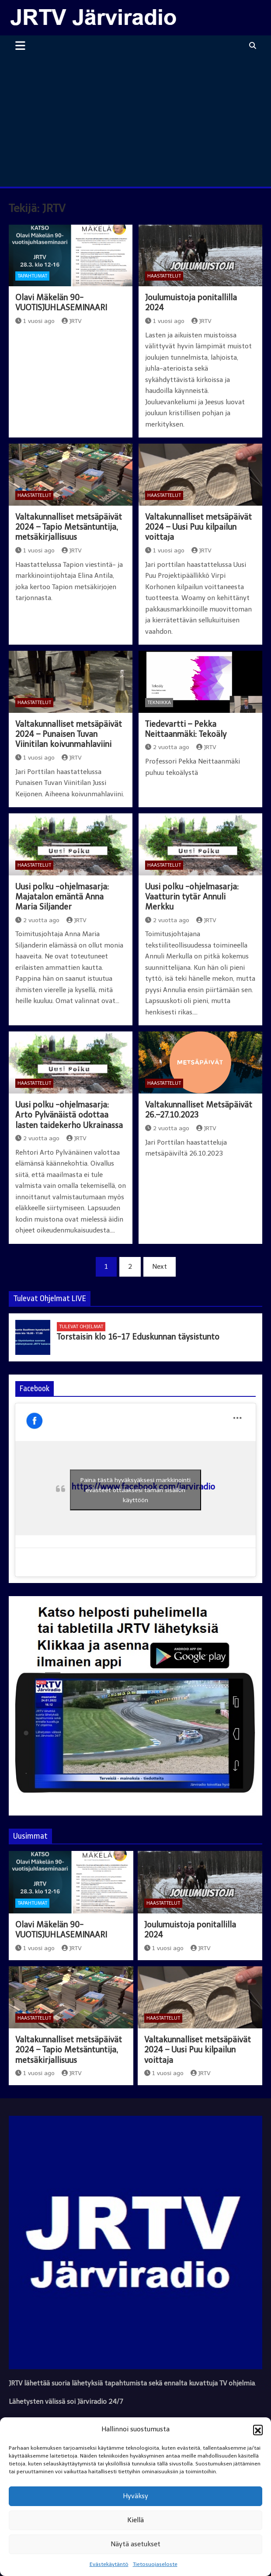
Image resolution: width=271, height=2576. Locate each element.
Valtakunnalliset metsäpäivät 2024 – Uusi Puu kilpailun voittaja (198, 527)
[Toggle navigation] (20, 45)
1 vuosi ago (35, 321)
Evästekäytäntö (109, 2564)
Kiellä (135, 2520)
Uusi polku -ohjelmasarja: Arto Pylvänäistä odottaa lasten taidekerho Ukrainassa (69, 1115)
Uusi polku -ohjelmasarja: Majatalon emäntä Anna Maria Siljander (62, 897)
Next (159, 1267)
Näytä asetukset (135, 2544)
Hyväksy (135, 2496)
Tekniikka (159, 702)
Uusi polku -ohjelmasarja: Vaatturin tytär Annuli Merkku (192, 897)
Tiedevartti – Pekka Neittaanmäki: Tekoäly (185, 729)
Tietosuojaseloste (155, 2564)
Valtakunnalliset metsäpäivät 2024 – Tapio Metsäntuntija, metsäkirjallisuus (68, 527)
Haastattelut (164, 276)
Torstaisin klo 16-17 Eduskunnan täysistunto (138, 1337)
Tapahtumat (32, 276)
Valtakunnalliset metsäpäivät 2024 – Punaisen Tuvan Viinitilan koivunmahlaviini (68, 734)
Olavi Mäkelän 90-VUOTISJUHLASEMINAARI (61, 302)
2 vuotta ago (167, 747)
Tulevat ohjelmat (81, 1327)
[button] (258, 2429)
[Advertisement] (135, 121)
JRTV (72, 321)
